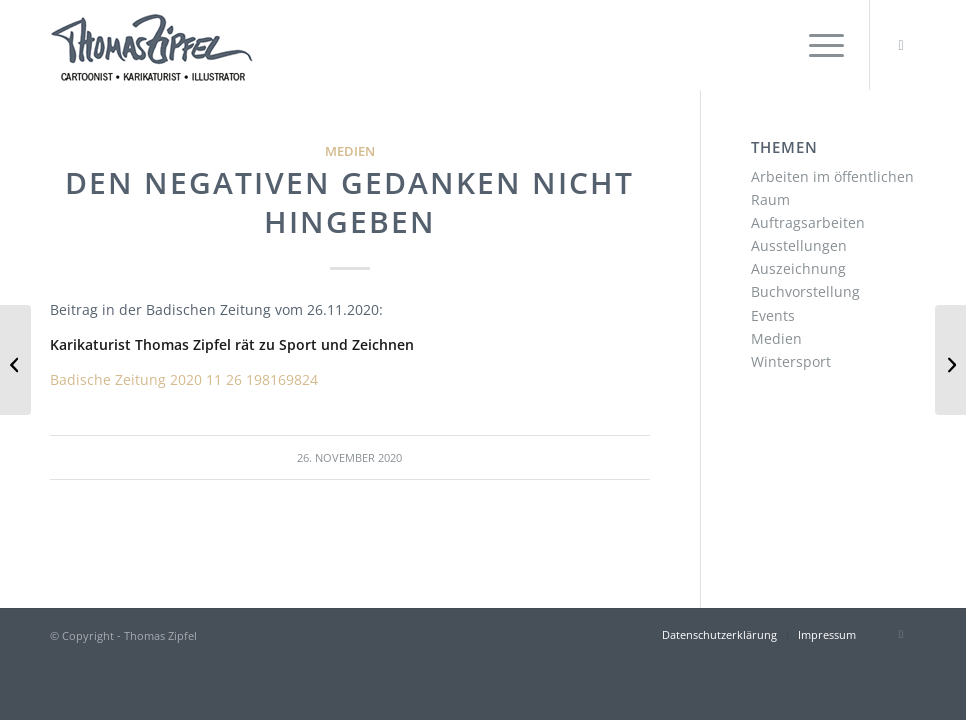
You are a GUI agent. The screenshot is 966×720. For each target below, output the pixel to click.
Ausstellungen (799, 245)
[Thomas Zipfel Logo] (151, 45)
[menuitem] (816, 45)
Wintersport (791, 361)
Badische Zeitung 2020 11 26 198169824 (184, 379)
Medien (350, 151)
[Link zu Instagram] (901, 45)
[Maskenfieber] (15, 360)
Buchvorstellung (805, 291)
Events (773, 315)
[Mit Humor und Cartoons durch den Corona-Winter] (950, 360)
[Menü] (816, 45)
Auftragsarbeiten (808, 222)
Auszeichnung (798, 268)
